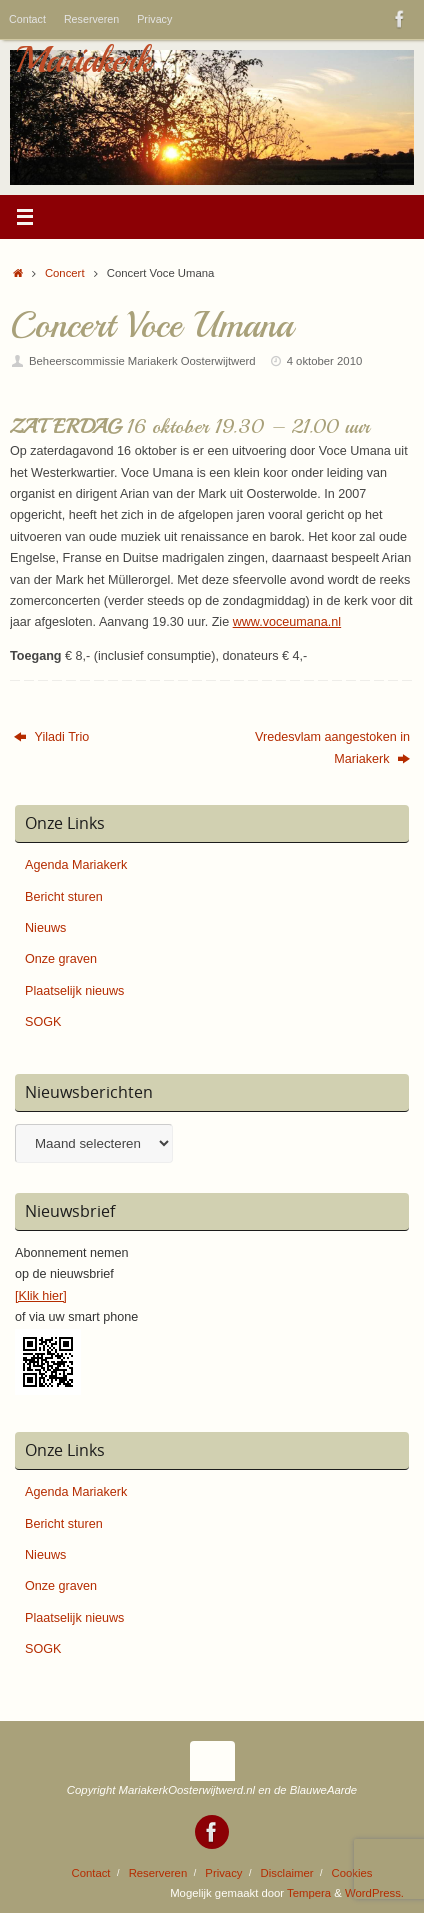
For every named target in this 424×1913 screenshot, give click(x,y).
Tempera (309, 1893)
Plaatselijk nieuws (74, 991)
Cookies (352, 1873)
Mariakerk (82, 60)
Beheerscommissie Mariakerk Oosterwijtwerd (142, 361)
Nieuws (45, 928)
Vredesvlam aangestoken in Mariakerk (332, 747)
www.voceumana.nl (287, 622)
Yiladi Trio (51, 737)
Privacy (154, 19)
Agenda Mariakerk (76, 865)
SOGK (43, 1022)
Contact (27, 19)
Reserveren (91, 19)
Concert (65, 273)
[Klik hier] (41, 1296)
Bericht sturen (64, 897)
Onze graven (61, 959)
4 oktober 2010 (325, 361)
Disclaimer (287, 1873)
